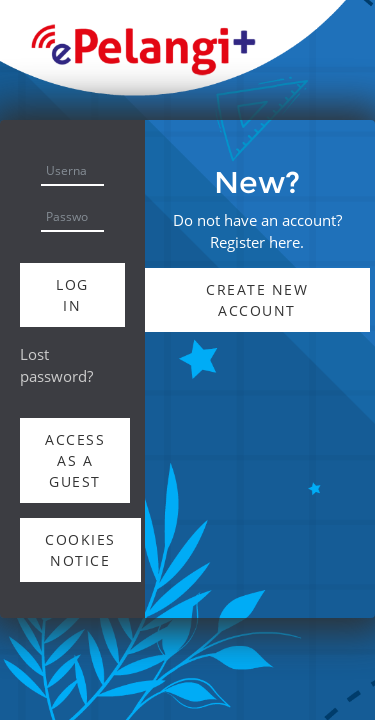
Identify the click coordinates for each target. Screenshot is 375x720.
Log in (72, 295)
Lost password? (56, 365)
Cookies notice (80, 550)
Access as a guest (75, 460)
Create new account (257, 300)
